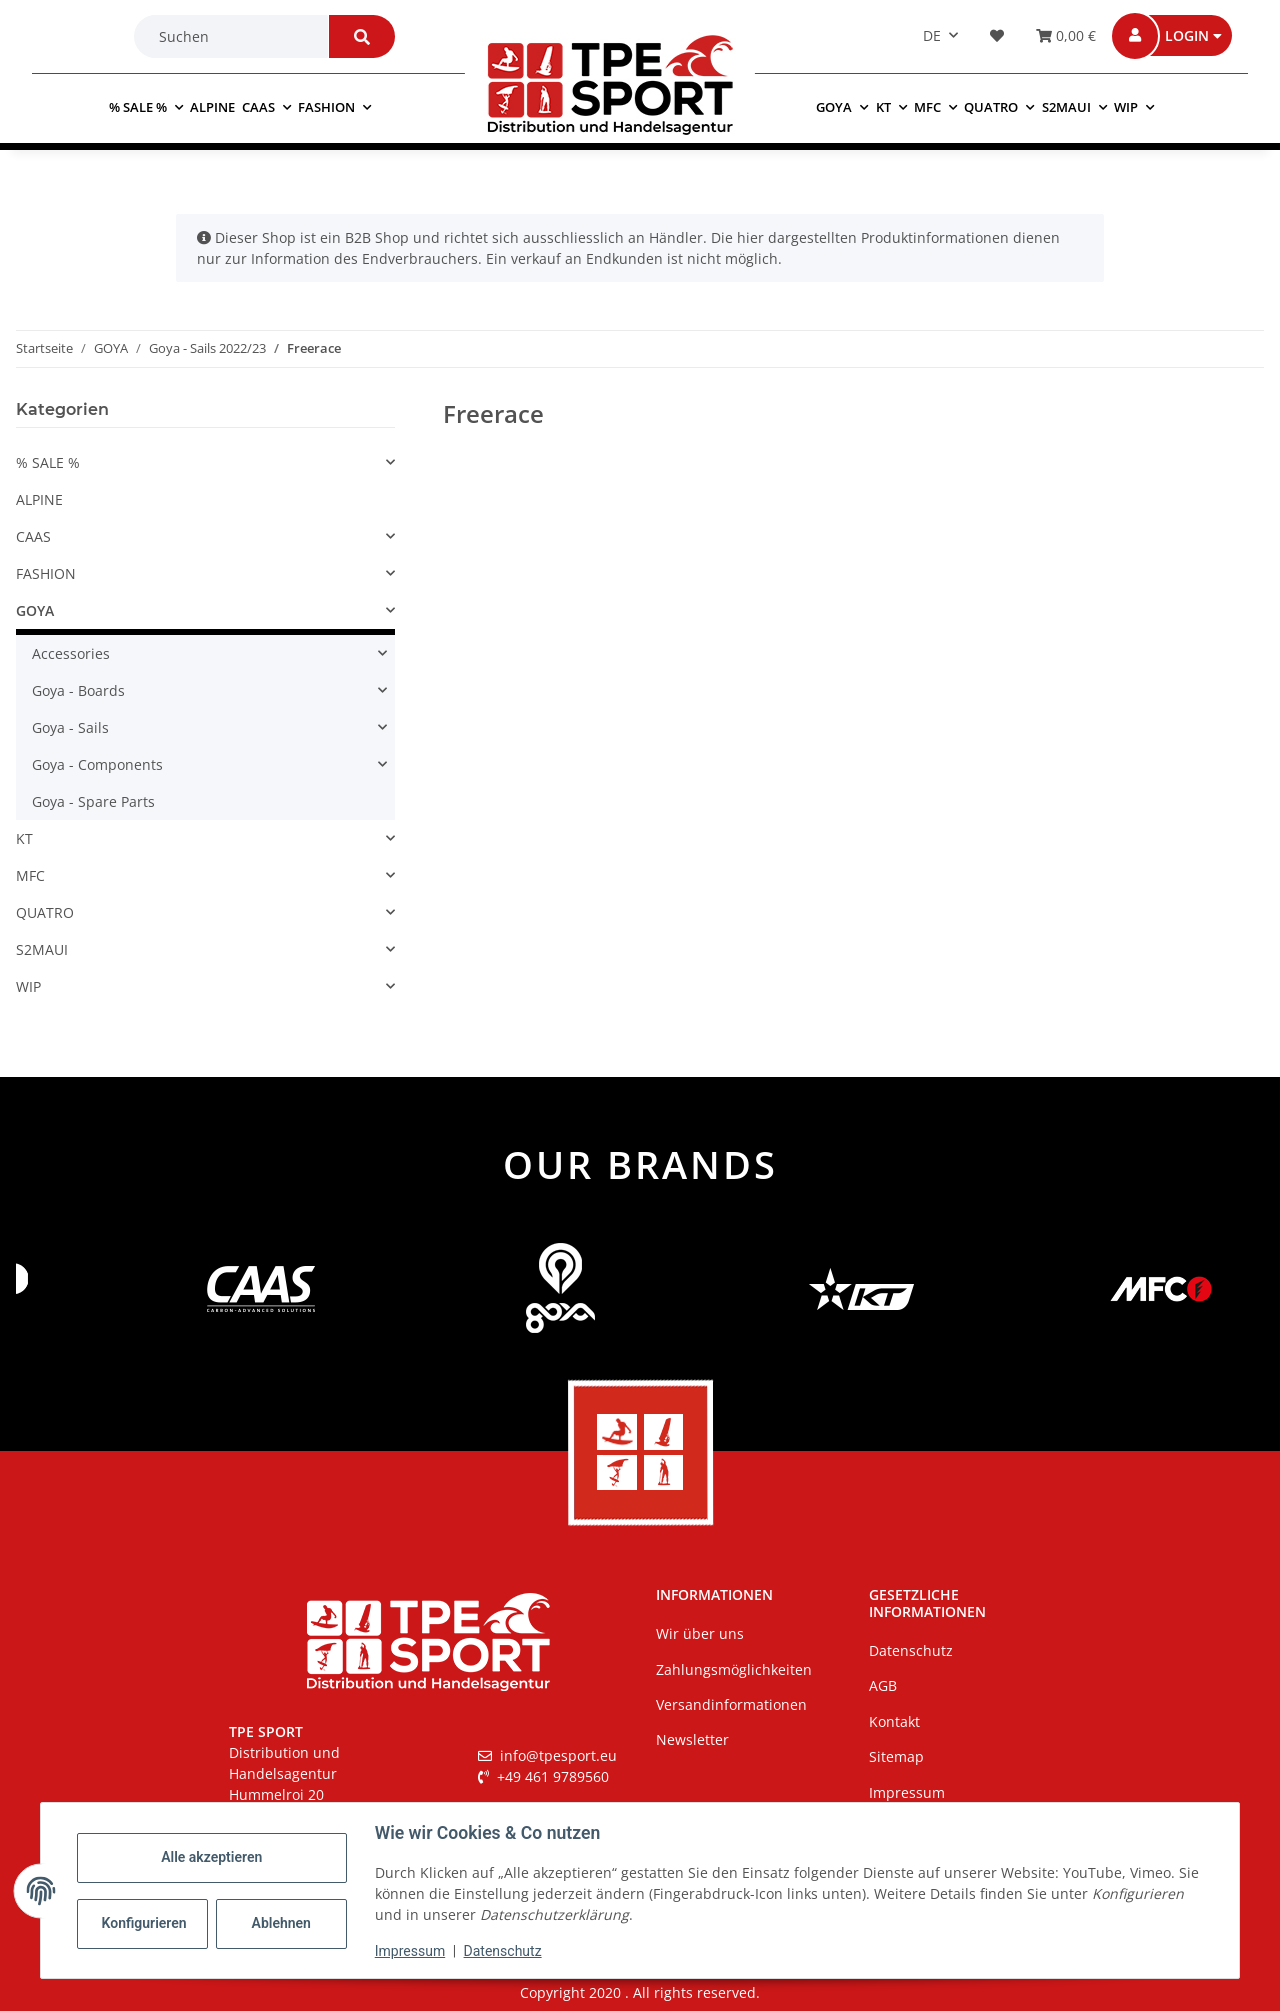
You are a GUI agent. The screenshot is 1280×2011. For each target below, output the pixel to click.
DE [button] (932, 35)
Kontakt (894, 1721)
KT (24, 838)
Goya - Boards (78, 690)
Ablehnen (281, 1923)
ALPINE (39, 499)
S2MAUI (42, 949)
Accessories (71, 653)
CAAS (33, 536)
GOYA (35, 610)
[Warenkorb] (1060, 35)
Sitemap (896, 1756)
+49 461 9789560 (543, 1776)
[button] (1186, 35)
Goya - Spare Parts (93, 801)
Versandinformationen (731, 1704)
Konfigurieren (144, 1923)
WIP (28, 986)
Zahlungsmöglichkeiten (734, 1669)
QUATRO (45, 912)
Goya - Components (97, 764)
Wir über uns (700, 1633)
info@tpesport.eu (547, 1755)
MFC (30, 875)
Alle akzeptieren (211, 1857)
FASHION (46, 573)
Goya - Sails (70, 727)
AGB (883, 1685)
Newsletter (692, 1739)
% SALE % (48, 462)
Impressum (410, 1951)
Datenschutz (503, 1951)
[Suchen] (235, 36)
